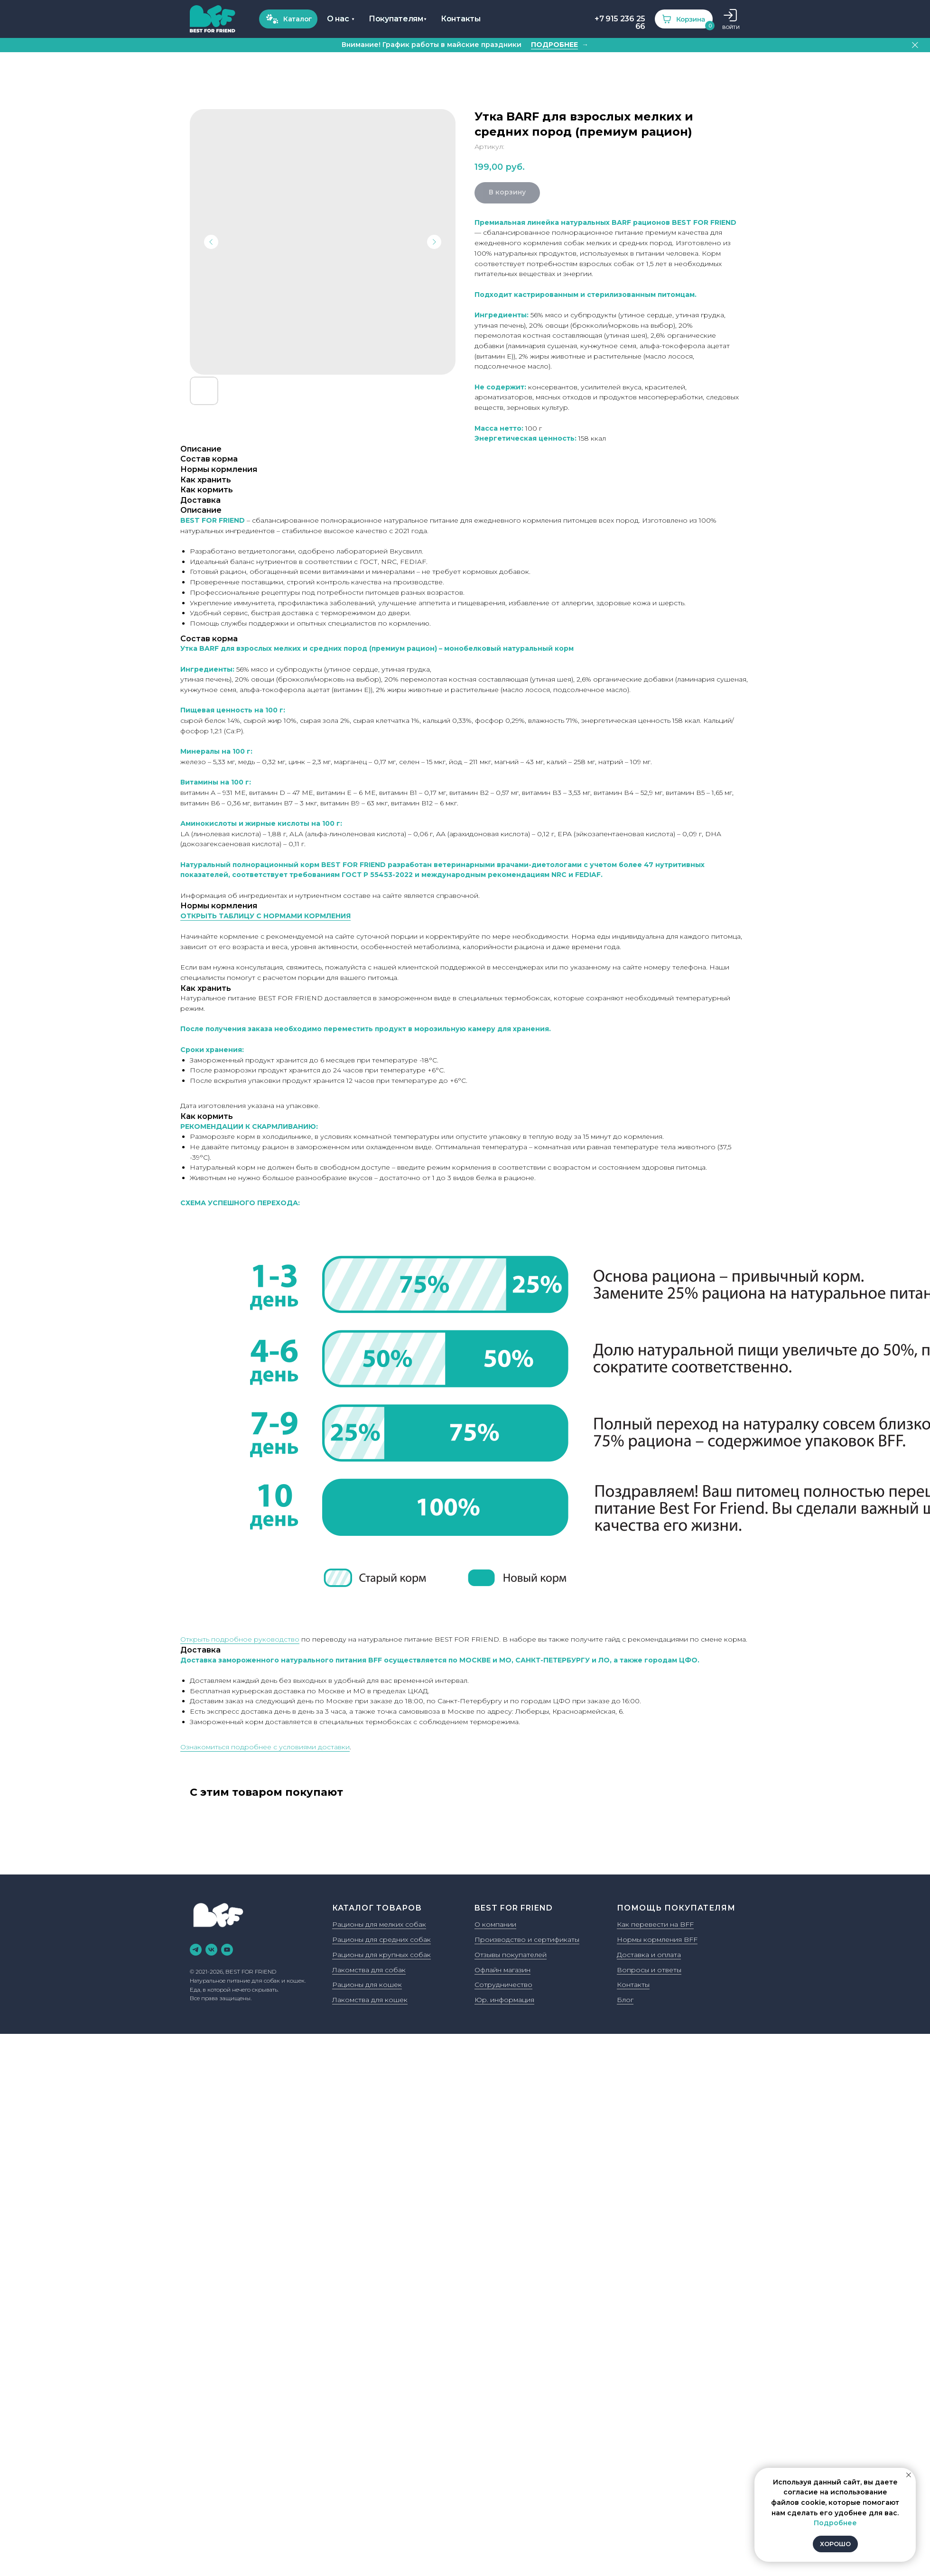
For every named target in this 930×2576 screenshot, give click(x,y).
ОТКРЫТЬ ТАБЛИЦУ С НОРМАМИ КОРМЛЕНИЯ (265, 917)
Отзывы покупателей (510, 1955)
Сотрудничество (503, 1985)
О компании (495, 1925)
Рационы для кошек (367, 1985)
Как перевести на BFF (655, 1925)
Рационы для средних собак (381, 1940)
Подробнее (835, 2523)
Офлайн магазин (502, 1971)
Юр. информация (504, 2000)
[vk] (211, 1951)
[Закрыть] (915, 46)
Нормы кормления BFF (657, 1940)
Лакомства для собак (369, 1971)
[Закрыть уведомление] (908, 2475)
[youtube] (227, 1951)
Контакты (633, 1985)
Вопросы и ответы (649, 1971)
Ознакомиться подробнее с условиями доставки (265, 1748)
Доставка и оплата (649, 1955)
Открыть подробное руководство (239, 1640)
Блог (625, 2000)
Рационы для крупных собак (381, 1955)
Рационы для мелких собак (379, 1925)
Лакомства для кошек (370, 2000)
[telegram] (196, 1951)
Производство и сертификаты (526, 1940)
